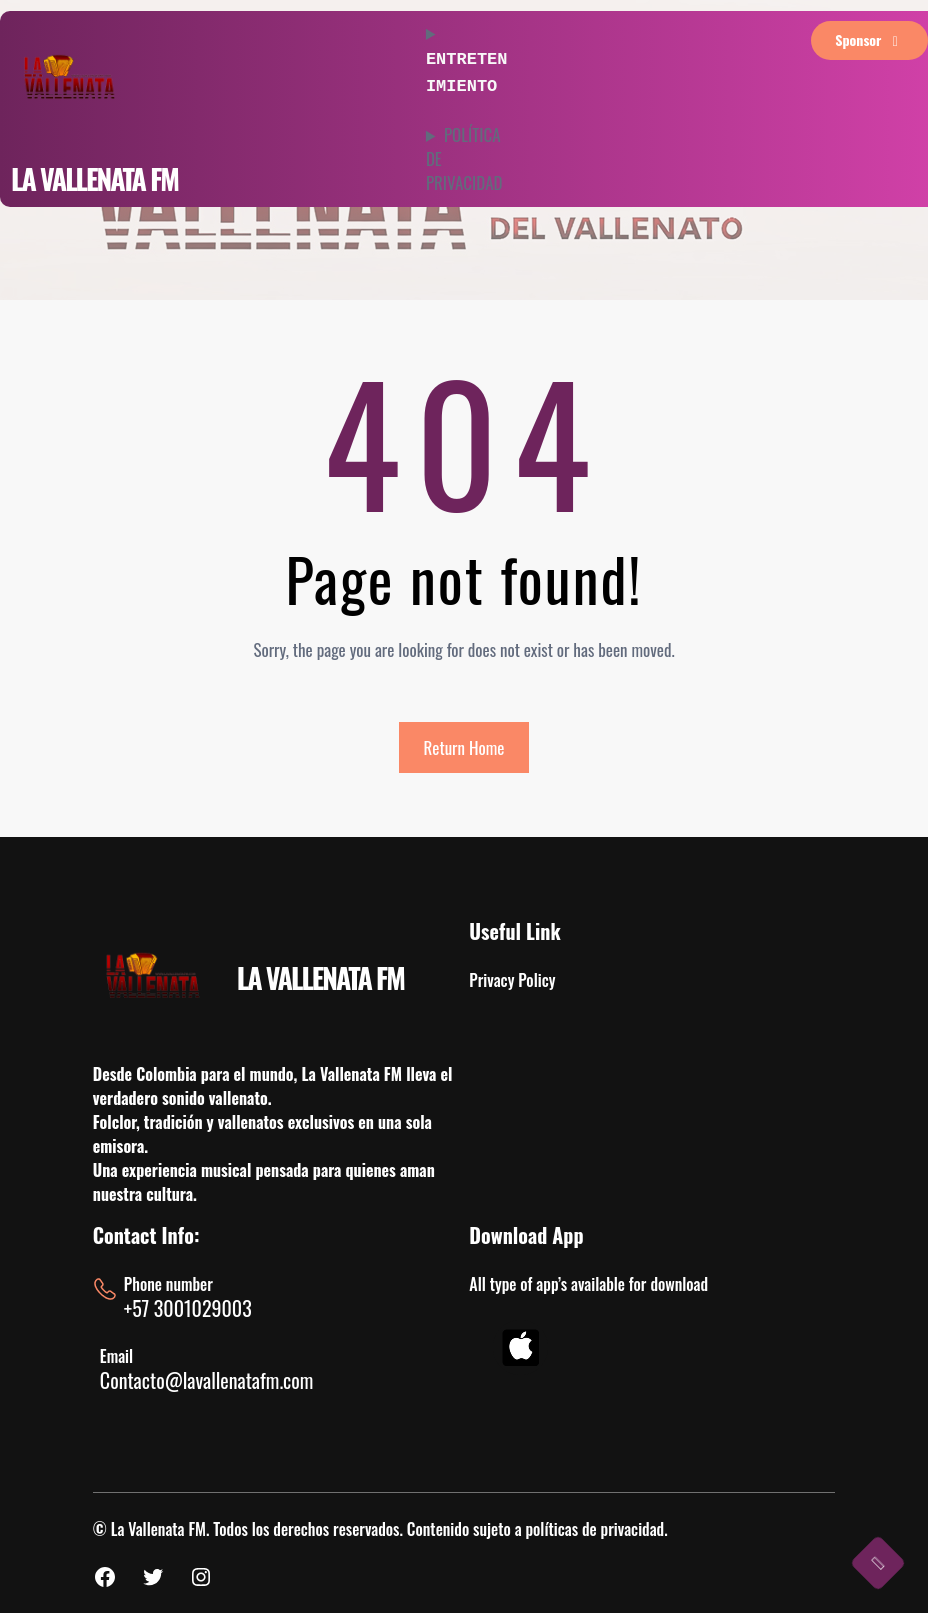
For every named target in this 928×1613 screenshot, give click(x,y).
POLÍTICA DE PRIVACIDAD (464, 155)
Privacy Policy (512, 980)
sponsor (869, 39)
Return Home (464, 747)
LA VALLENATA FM (94, 178)
